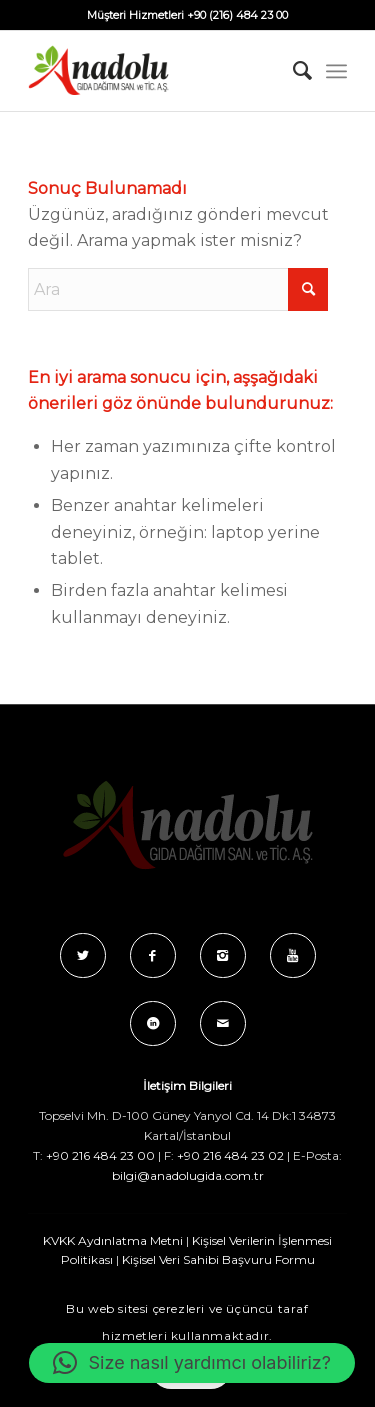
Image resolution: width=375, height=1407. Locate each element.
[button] (192, 1363)
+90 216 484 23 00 (100, 1155)
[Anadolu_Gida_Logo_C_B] (155, 71)
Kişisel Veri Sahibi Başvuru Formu (218, 1259)
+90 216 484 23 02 (230, 1155)
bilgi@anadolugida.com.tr (188, 1175)
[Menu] (336, 71)
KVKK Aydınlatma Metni (113, 1240)
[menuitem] (292, 71)
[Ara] (292, 71)
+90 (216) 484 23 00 (237, 15)
